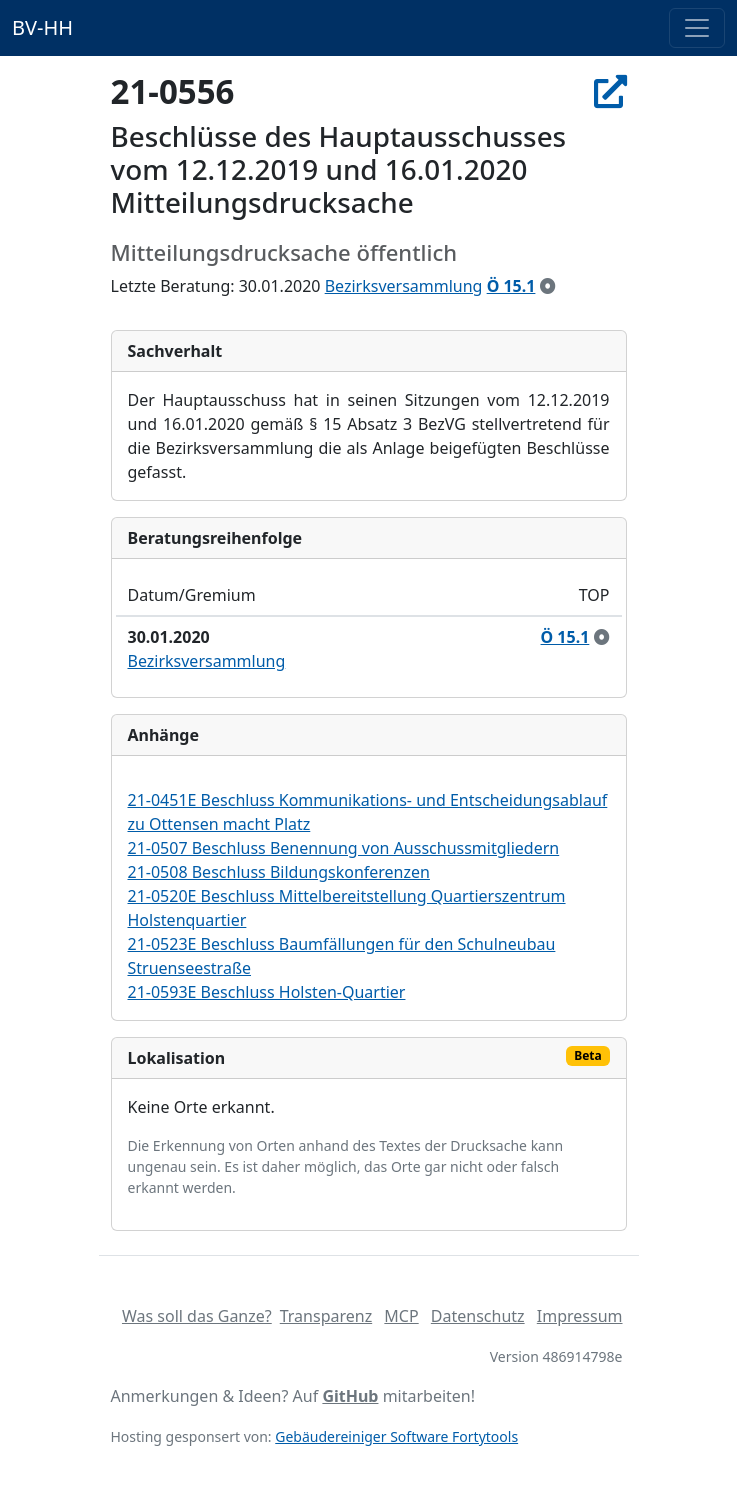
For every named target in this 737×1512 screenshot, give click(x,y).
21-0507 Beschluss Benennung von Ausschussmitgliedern (344, 848)
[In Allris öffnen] (610, 91)
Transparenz (326, 1316)
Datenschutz (478, 1316)
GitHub (350, 1396)
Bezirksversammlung (404, 286)
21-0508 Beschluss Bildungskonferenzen (279, 872)
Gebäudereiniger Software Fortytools (396, 1436)
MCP (401, 1316)
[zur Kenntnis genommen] (548, 286)
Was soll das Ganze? (197, 1316)
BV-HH (42, 27)
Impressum (580, 1316)
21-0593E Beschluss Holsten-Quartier (267, 992)
